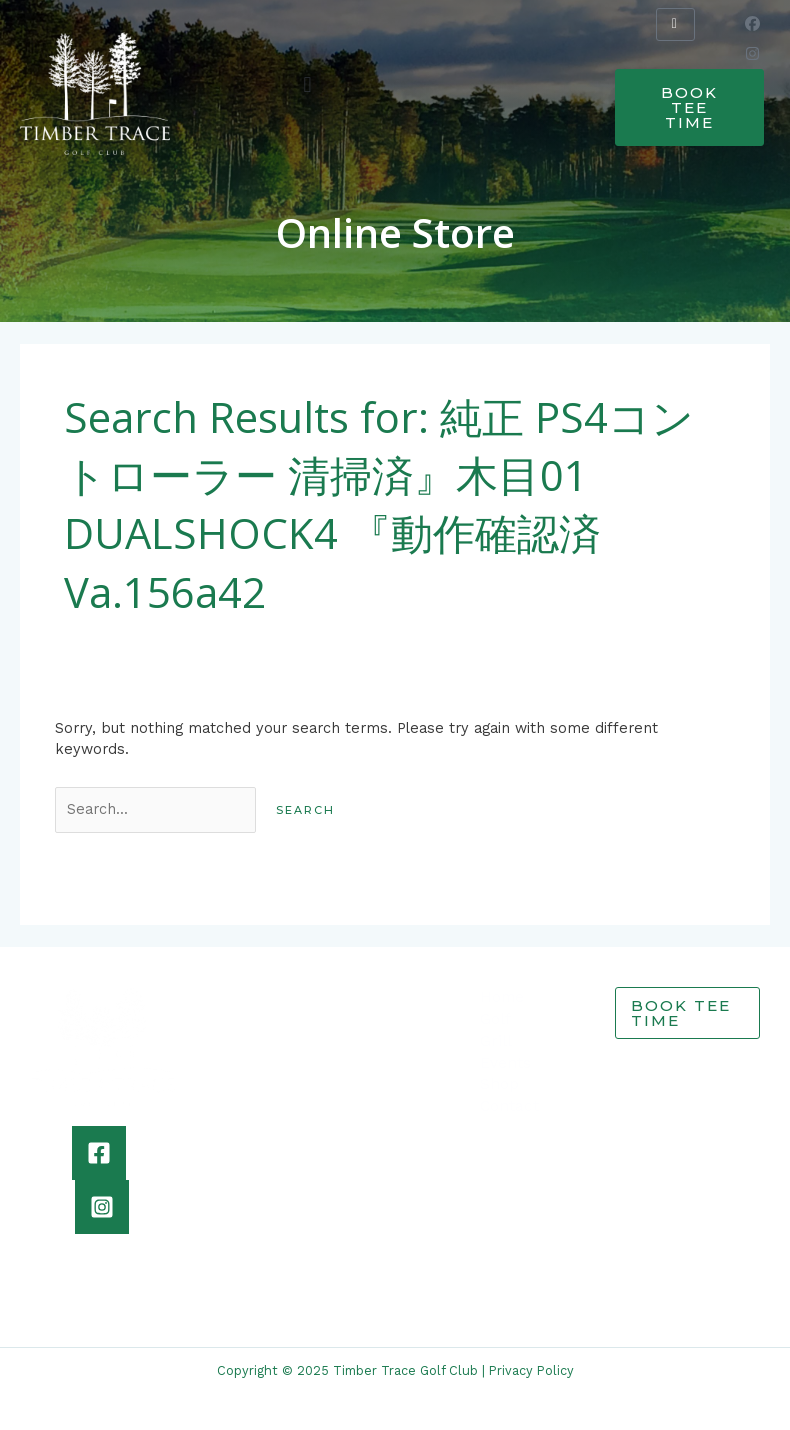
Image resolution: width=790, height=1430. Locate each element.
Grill (496, 1041)
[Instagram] (102, 1207)
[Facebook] (99, 1153)
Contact (509, 1106)
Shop (499, 1084)
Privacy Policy (531, 1370)
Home (502, 997)
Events (505, 1063)
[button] (307, 84)
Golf (495, 1019)
